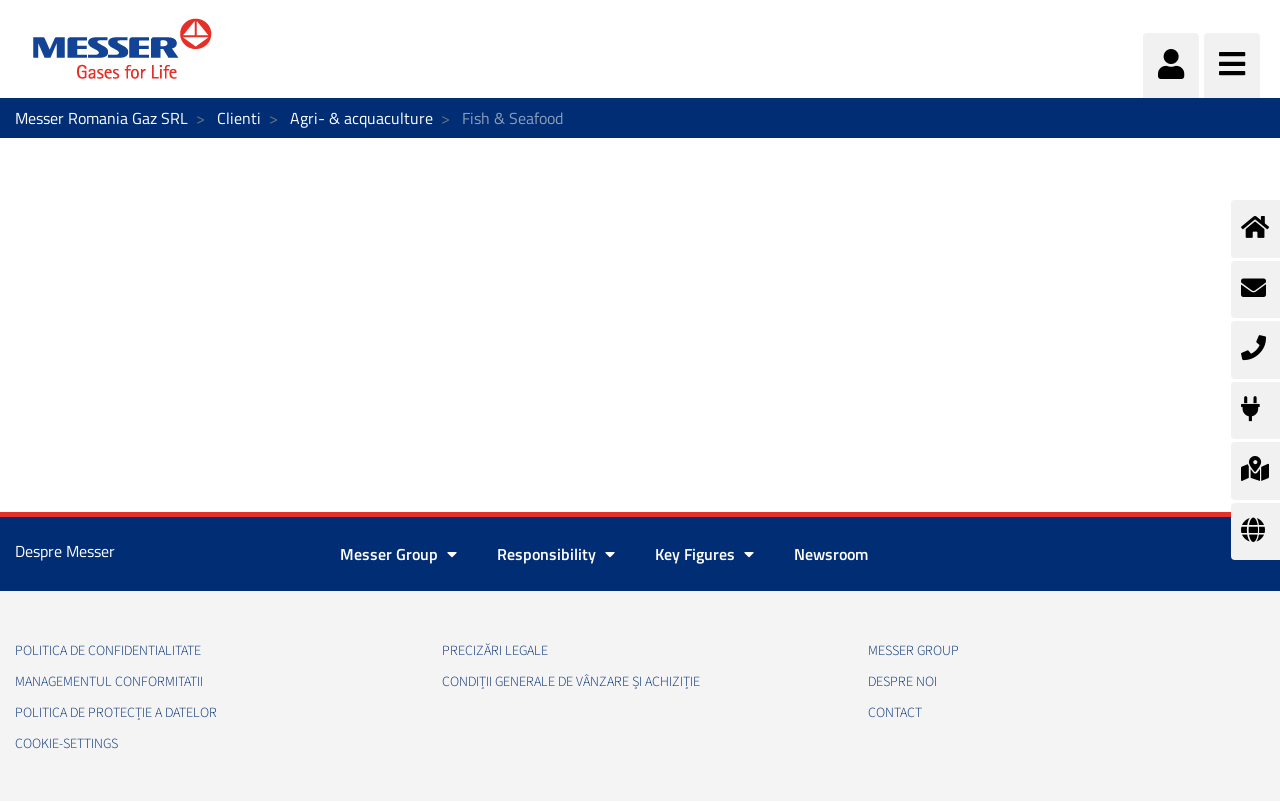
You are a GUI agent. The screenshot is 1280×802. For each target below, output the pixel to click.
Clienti (239, 118)
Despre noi (902, 682)
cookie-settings (66, 744)
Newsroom (831, 554)
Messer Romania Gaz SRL (101, 118)
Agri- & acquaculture (361, 118)
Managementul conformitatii (109, 682)
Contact (895, 713)
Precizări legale (495, 651)
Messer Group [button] (398, 554)
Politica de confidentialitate (108, 651)
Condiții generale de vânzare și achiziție (571, 682)
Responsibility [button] (556, 554)
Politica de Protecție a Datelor (116, 713)
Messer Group (913, 651)
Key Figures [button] (704, 554)
